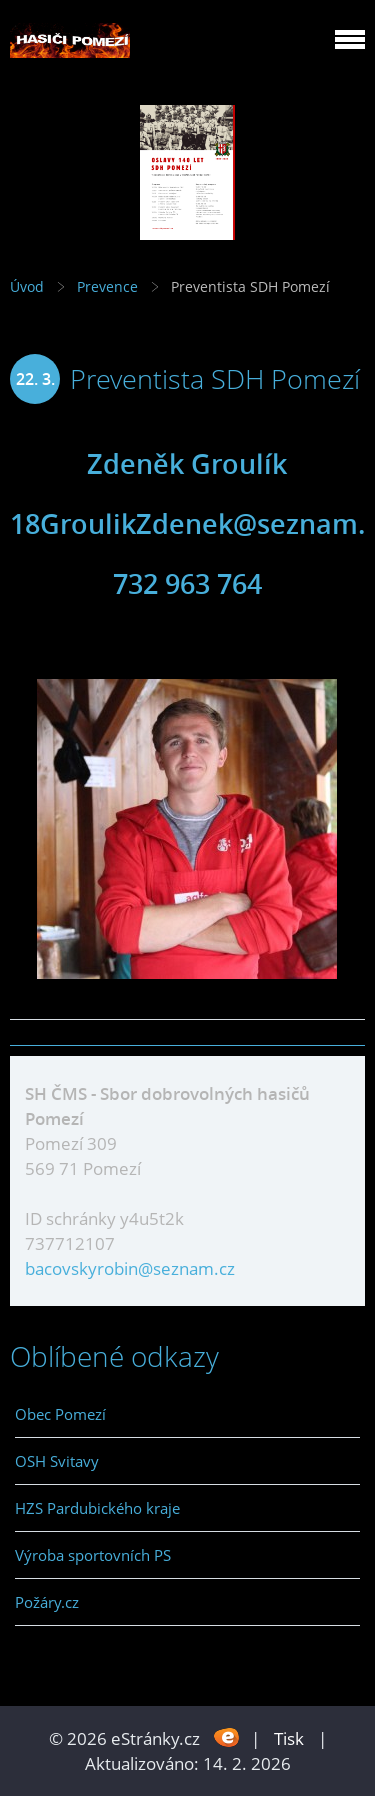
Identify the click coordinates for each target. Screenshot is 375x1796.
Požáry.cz (47, 1602)
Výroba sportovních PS (93, 1555)
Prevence (107, 286)
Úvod (27, 286)
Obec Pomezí (60, 1414)
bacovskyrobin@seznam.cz (130, 1268)
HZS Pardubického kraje (97, 1508)
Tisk (289, 1738)
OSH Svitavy (57, 1461)
